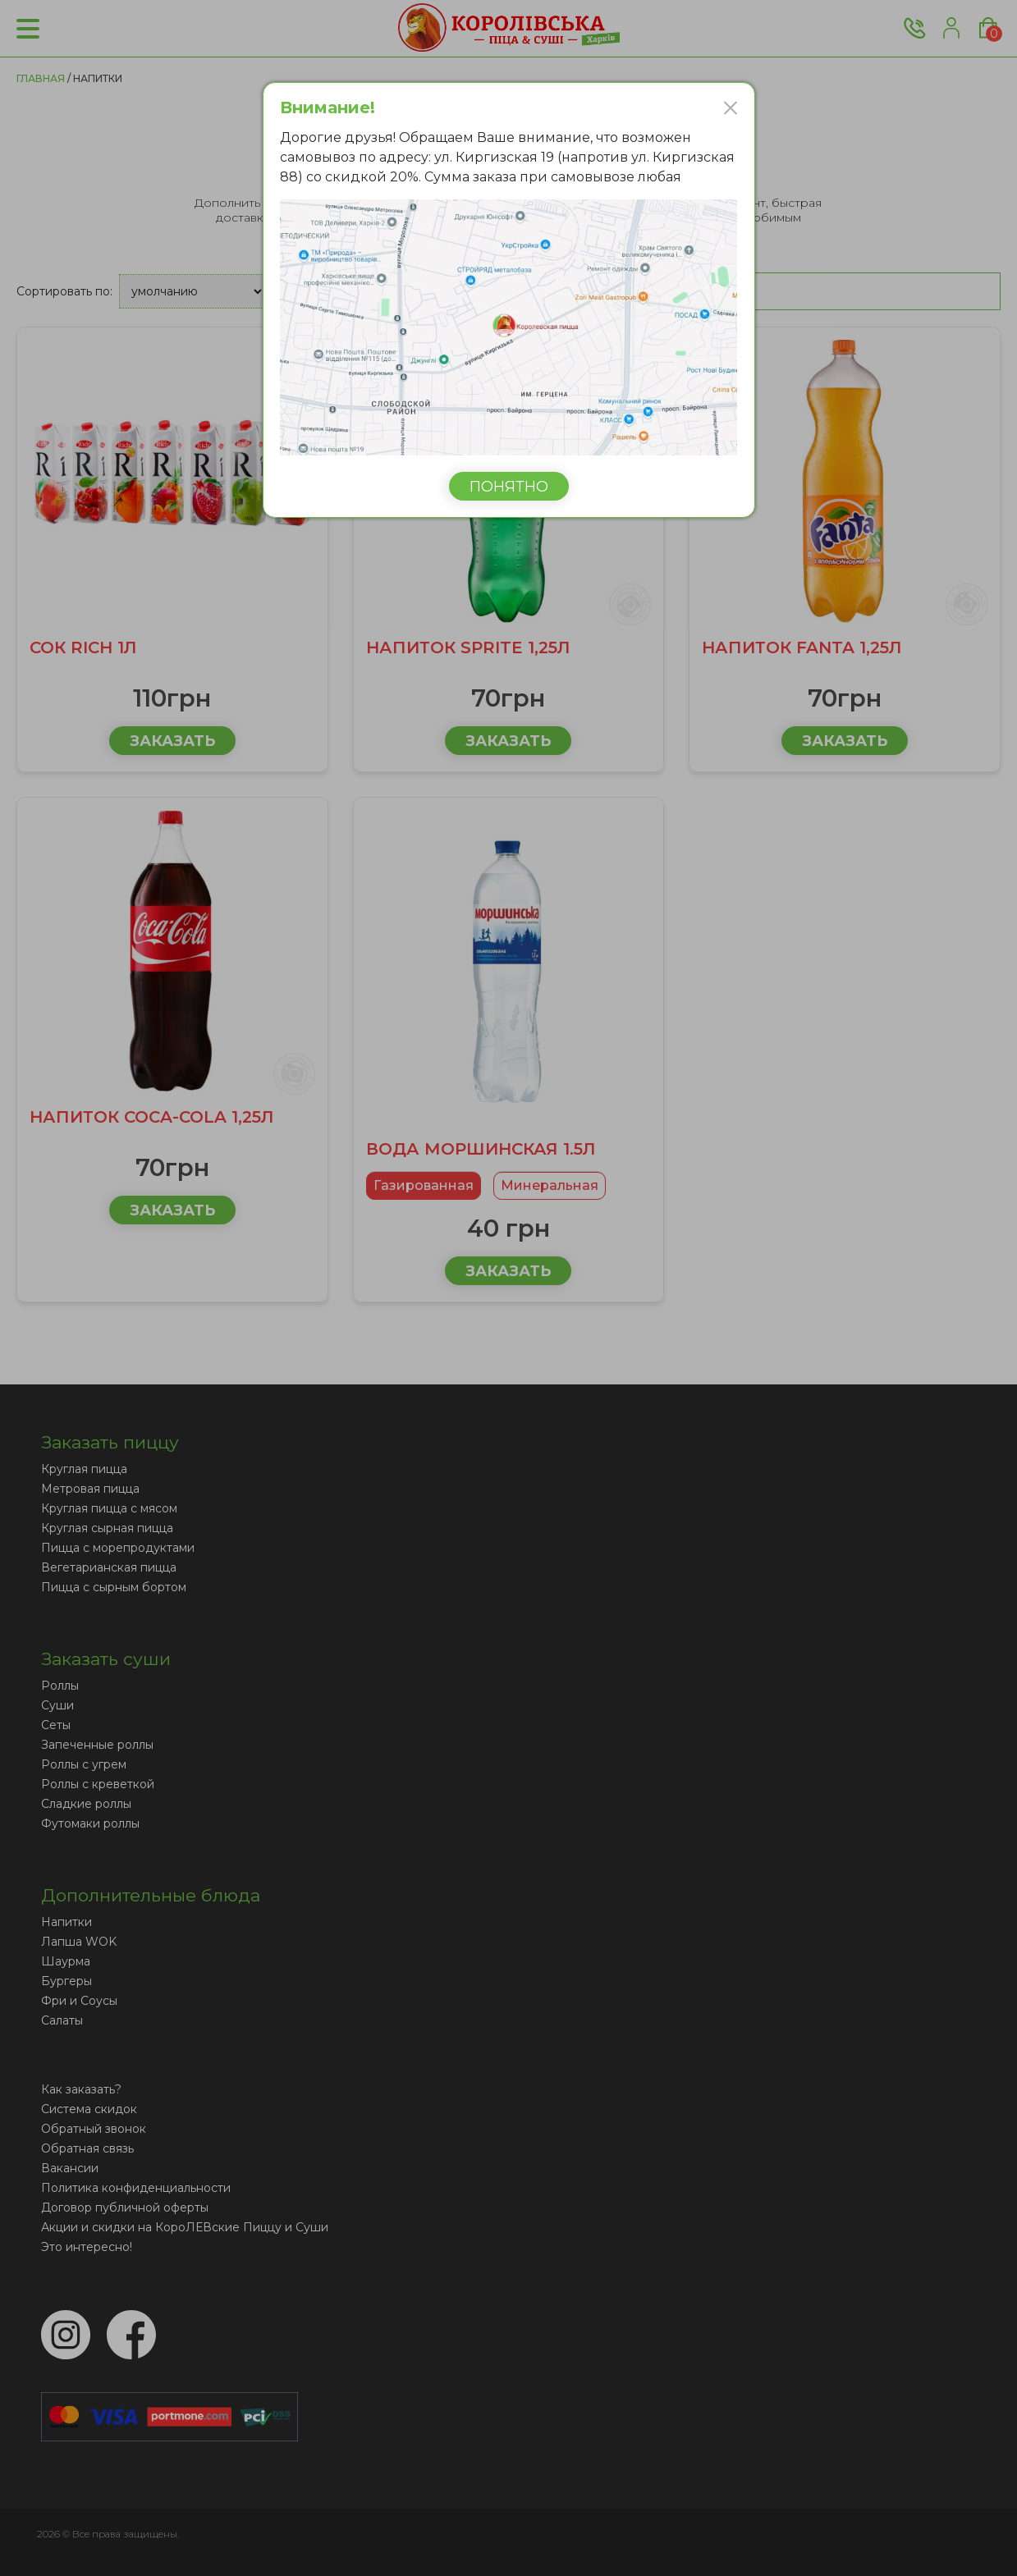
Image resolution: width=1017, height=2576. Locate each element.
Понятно (509, 487)
